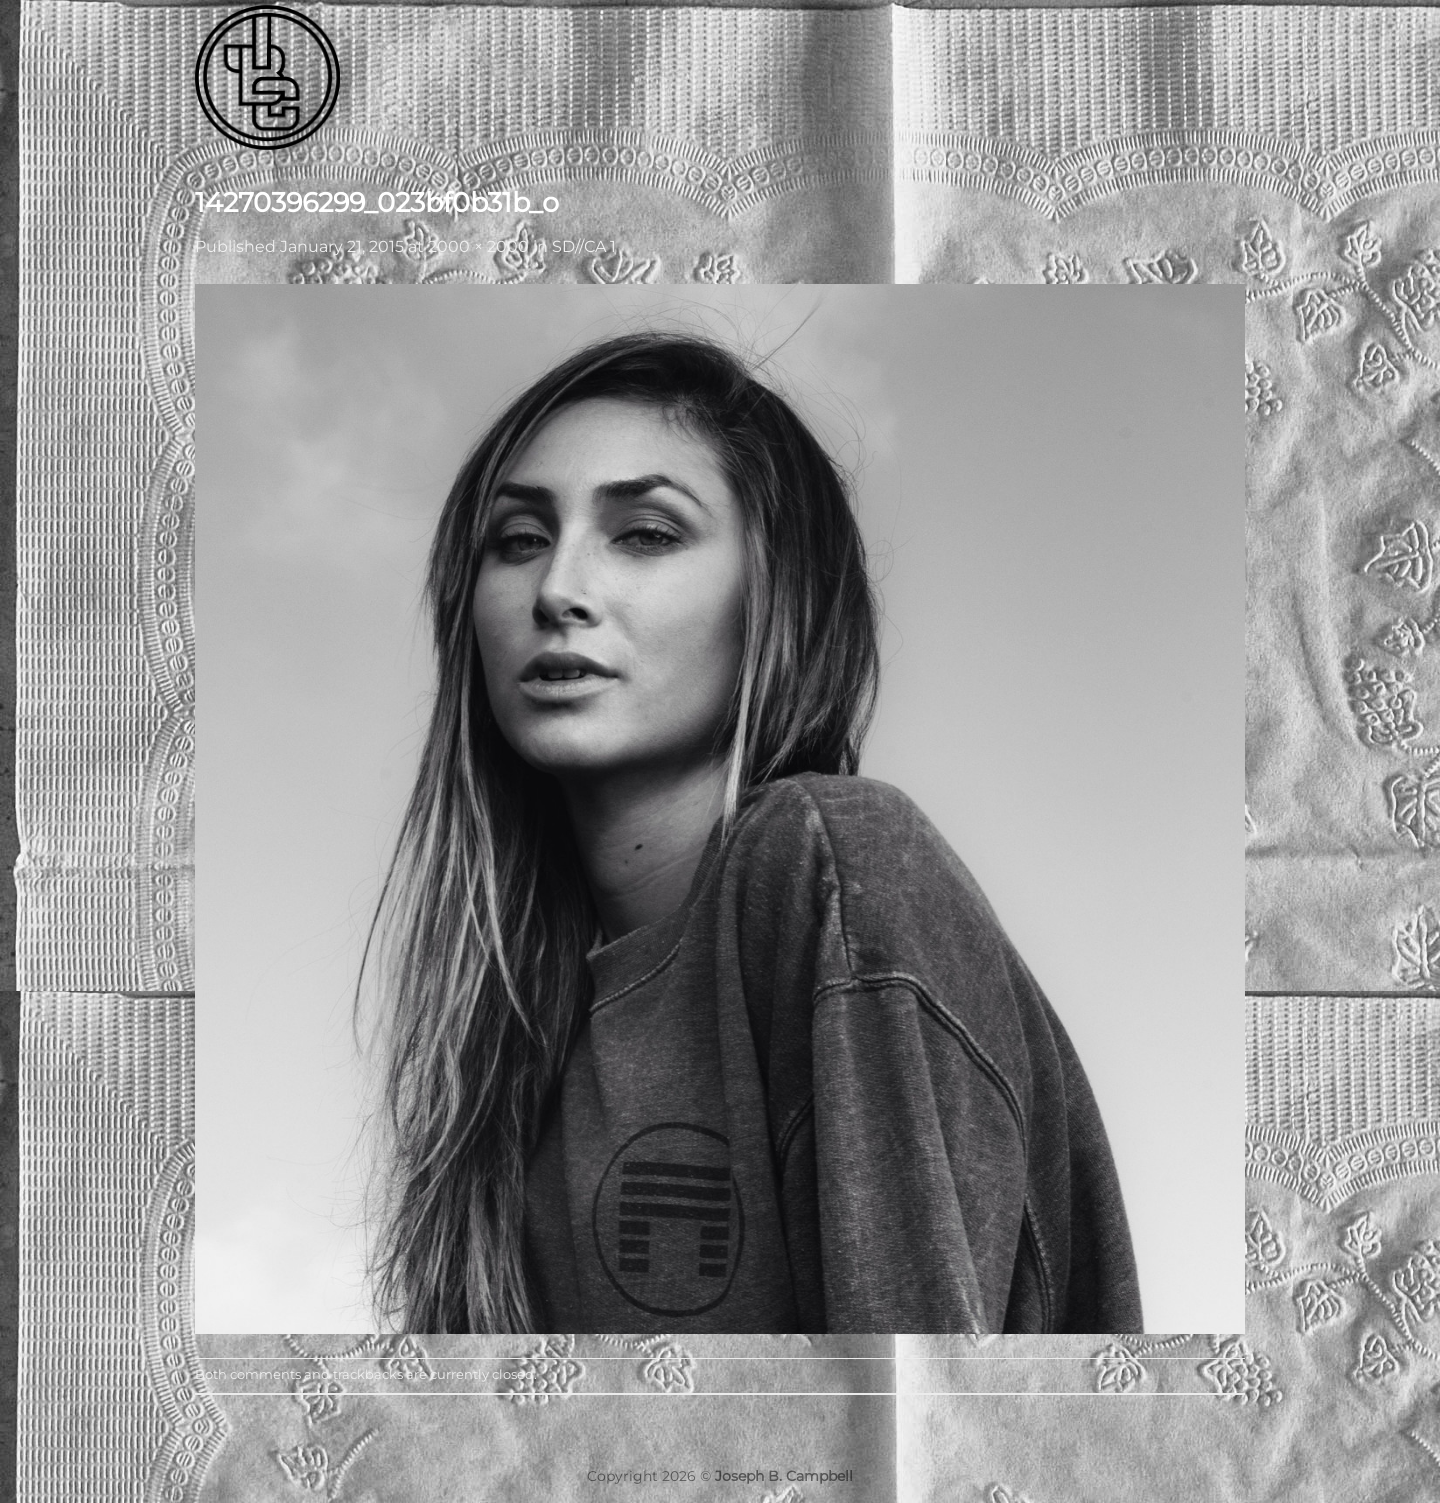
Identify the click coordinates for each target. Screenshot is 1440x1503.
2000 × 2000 (478, 246)
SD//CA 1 (584, 246)
